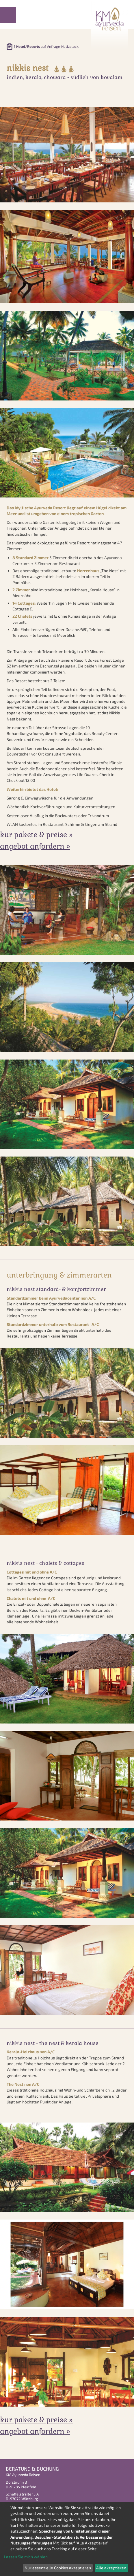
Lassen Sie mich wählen (26, 2556)
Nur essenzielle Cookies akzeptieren (58, 2567)
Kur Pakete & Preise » (36, 834)
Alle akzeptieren (111, 2567)
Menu (8, 15)
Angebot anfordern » (35, 846)
